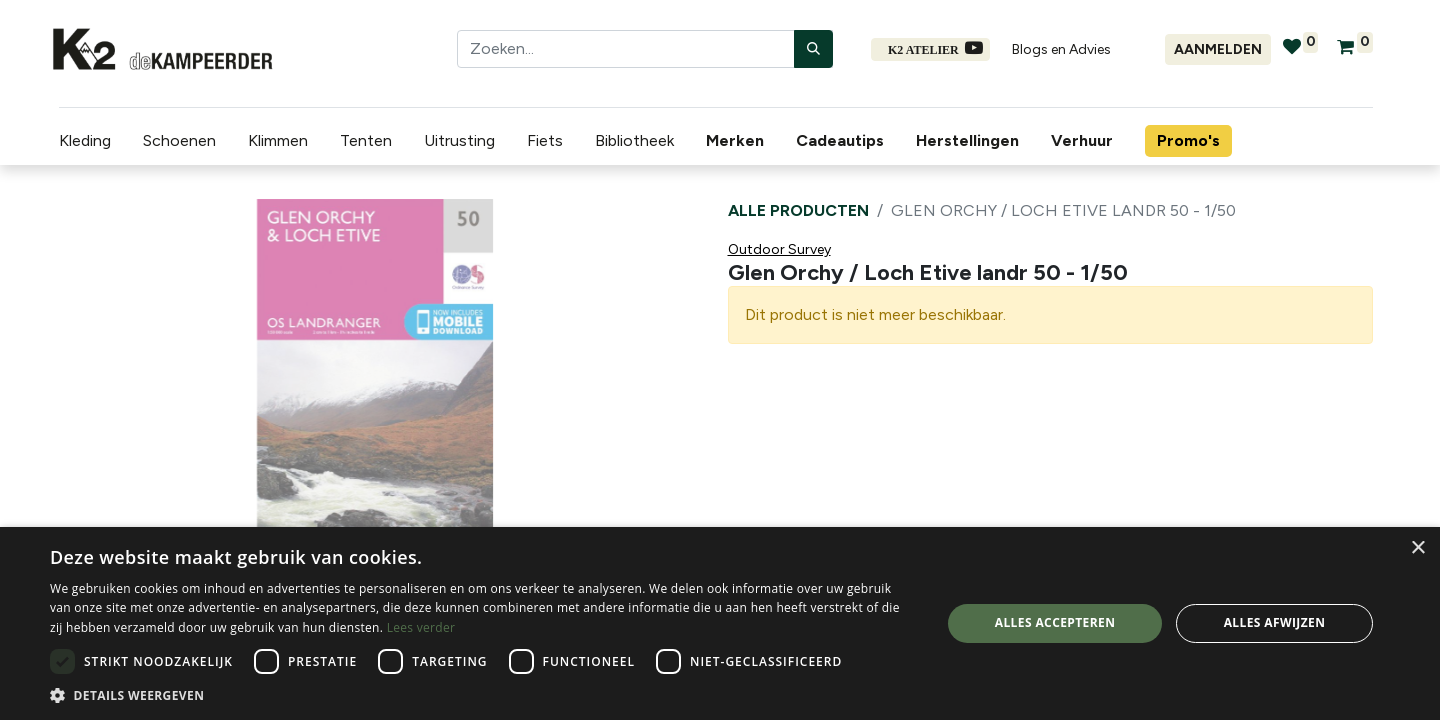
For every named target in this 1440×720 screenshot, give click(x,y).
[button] (482, 695)
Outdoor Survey (779, 249)
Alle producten (798, 210)
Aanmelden (1218, 49)
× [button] (1417, 548)
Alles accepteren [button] (1055, 622)
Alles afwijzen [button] (1275, 622)
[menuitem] (732, 141)
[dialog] (720, 623)
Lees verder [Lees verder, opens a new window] (421, 627)
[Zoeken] (813, 49)
